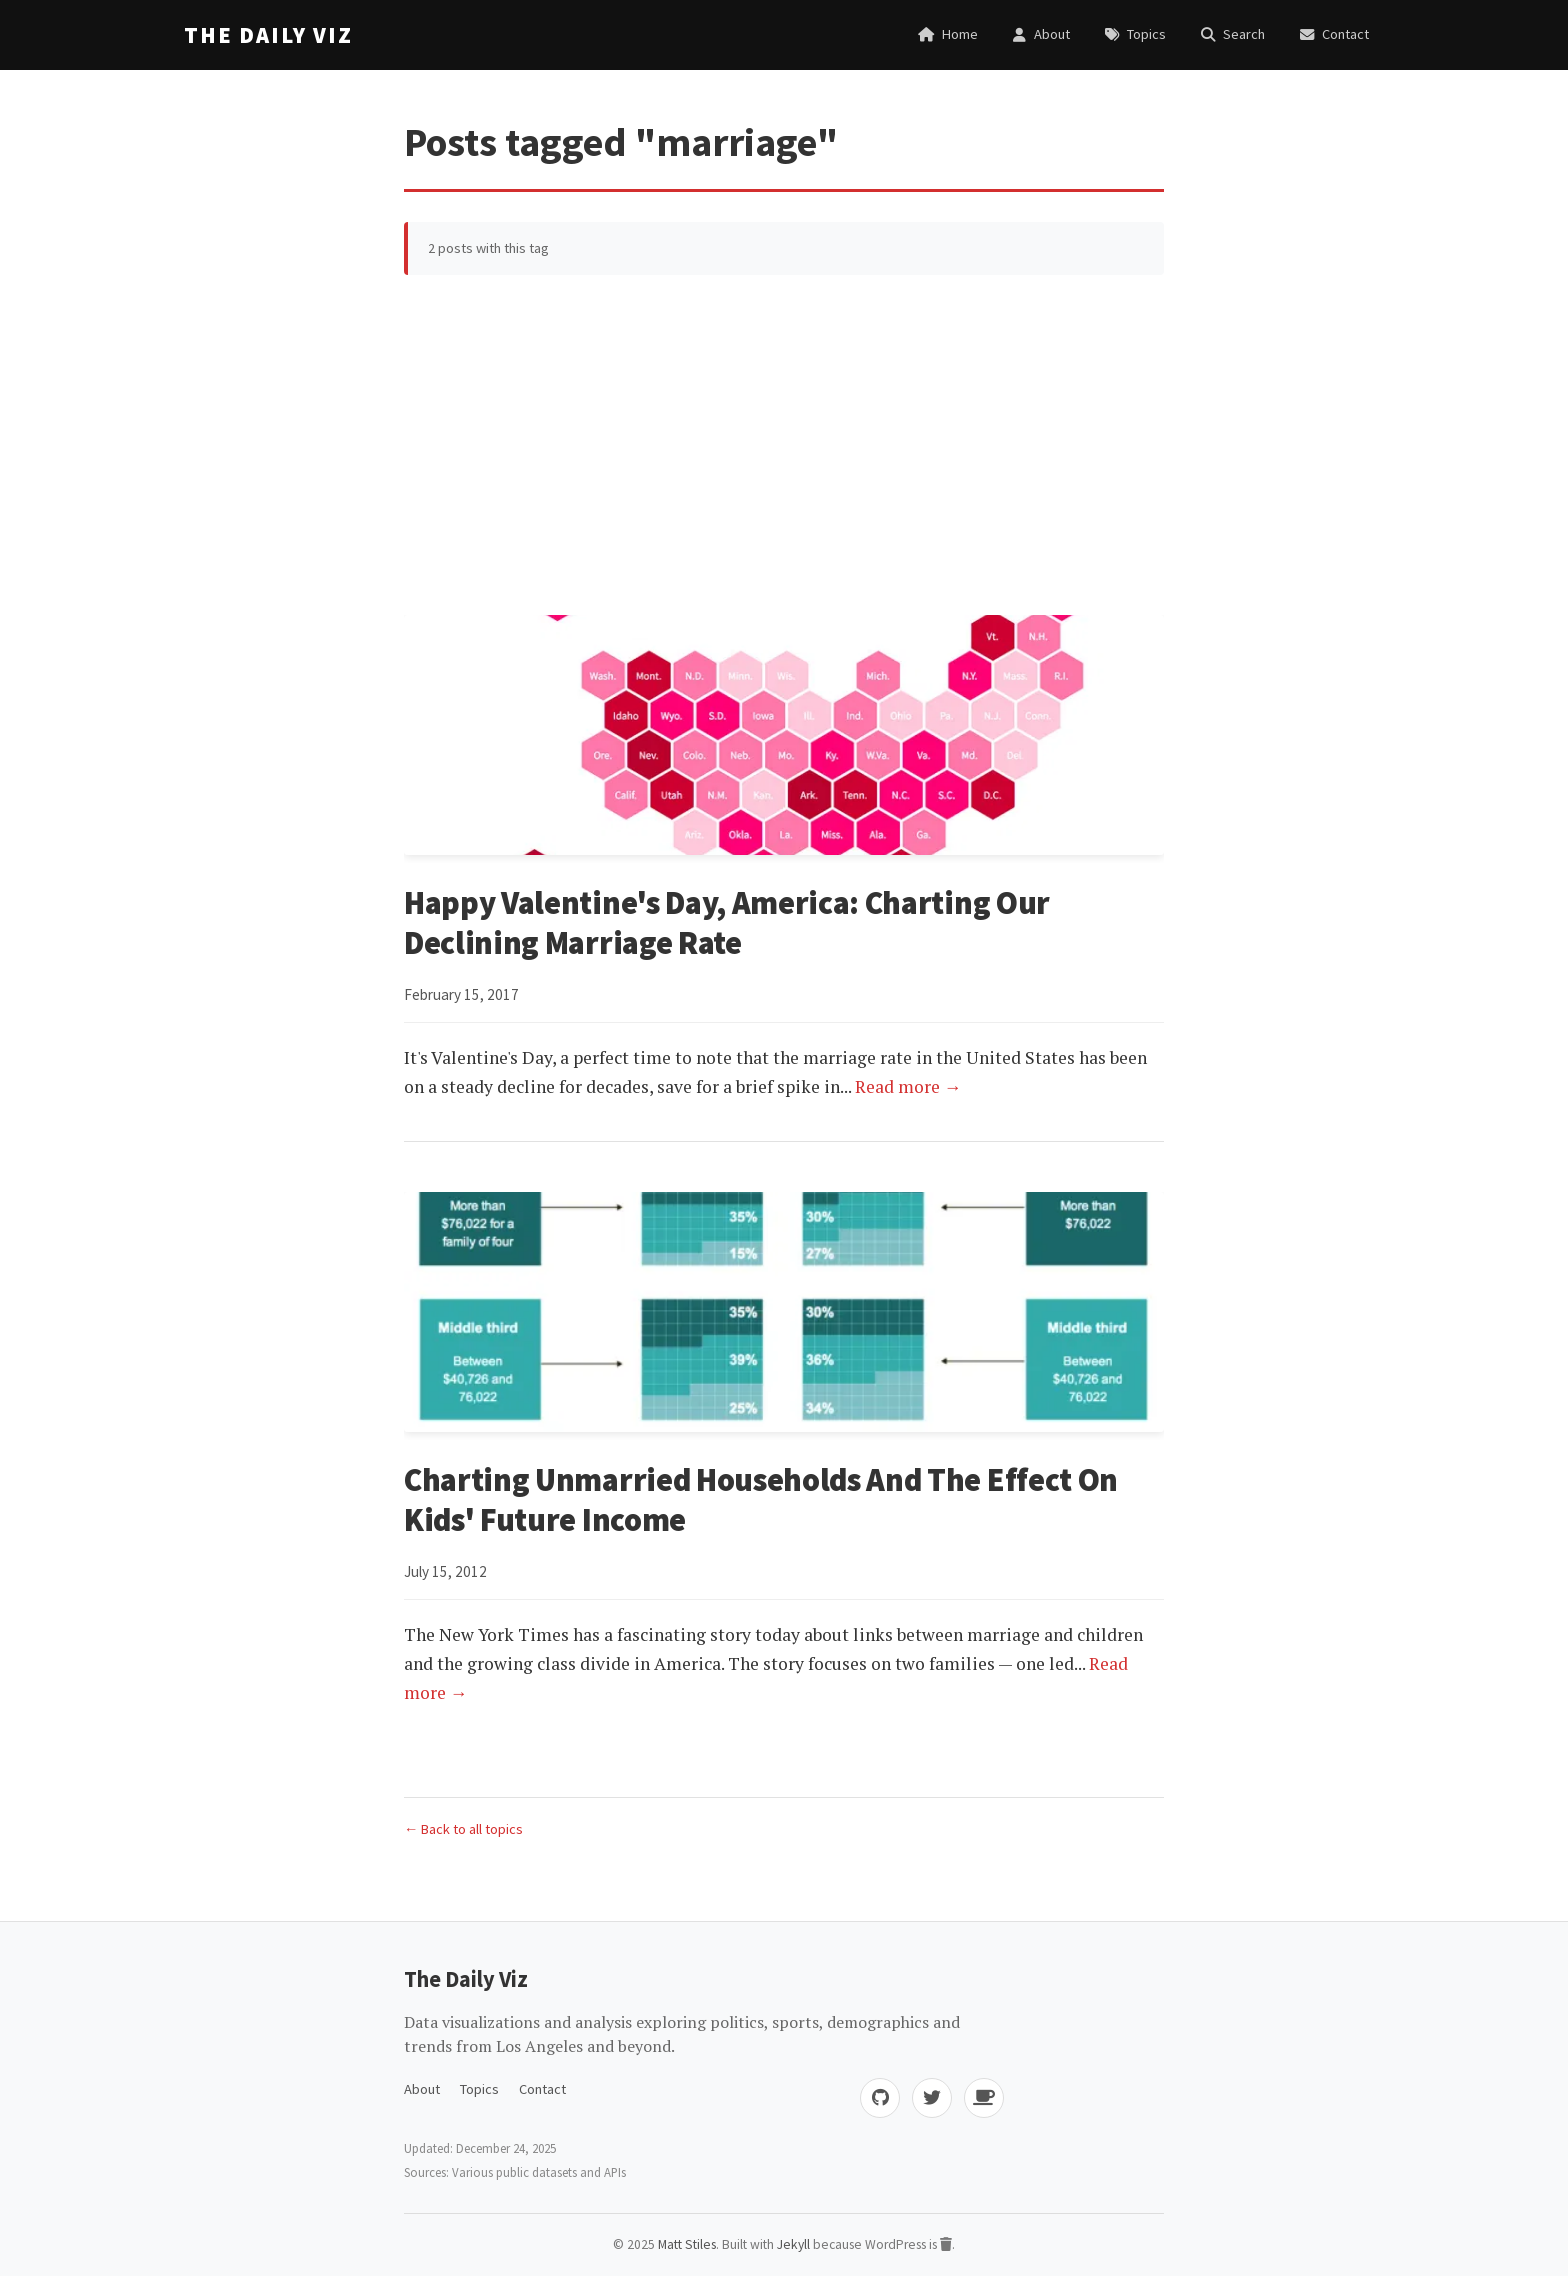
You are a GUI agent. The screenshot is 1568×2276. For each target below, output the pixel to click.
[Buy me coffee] (984, 2098)
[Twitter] (932, 2098)
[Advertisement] (784, 445)
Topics (479, 2089)
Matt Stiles (687, 2244)
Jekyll (793, 2244)
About (422, 2089)
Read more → (908, 1086)
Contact (542, 2089)
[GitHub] (880, 2098)
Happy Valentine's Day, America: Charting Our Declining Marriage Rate (727, 923)
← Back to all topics (463, 1829)
